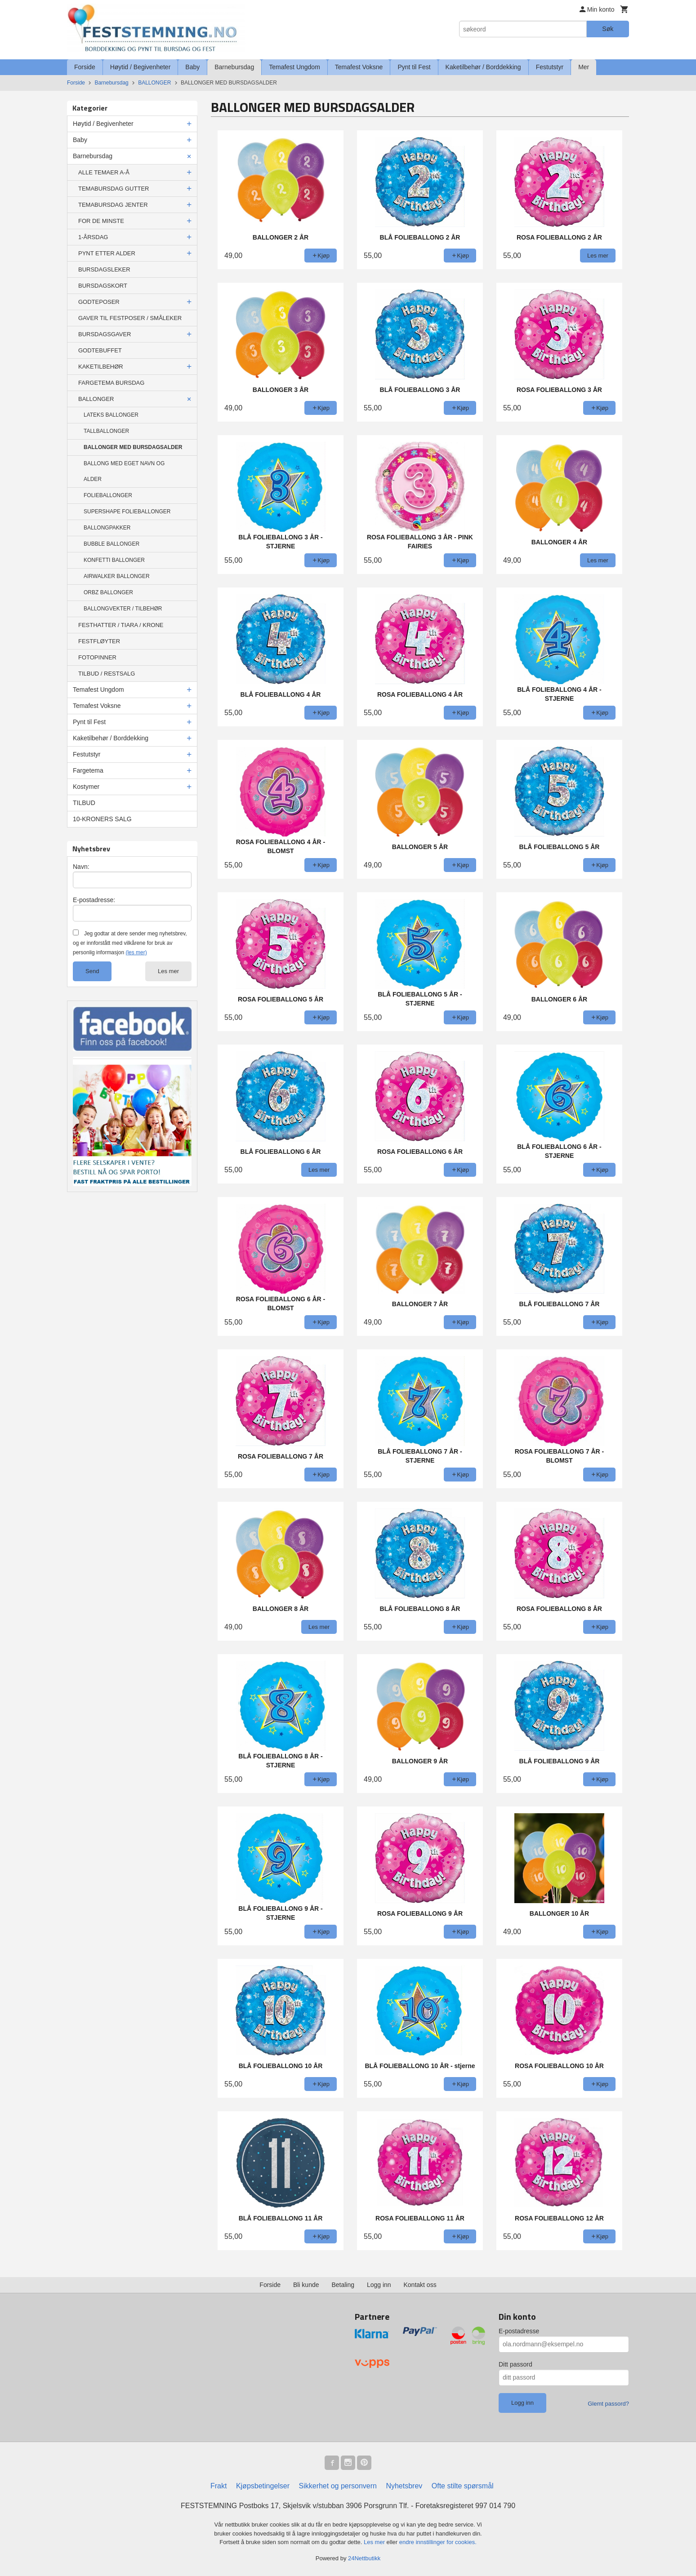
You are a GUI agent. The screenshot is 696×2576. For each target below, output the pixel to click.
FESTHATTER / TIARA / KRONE (121, 625)
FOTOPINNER (97, 657)
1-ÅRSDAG (93, 237)
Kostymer (86, 786)
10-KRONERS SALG (102, 819)
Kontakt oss (420, 2284)
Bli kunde (306, 2284)
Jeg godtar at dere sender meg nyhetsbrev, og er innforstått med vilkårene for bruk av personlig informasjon (130, 943)
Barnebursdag (234, 67)
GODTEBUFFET (100, 350)
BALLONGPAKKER (107, 528)
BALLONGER (96, 399)
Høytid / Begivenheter (140, 67)
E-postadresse (519, 2331)
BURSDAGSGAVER (104, 334)
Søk (607, 28)
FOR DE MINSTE (101, 221)
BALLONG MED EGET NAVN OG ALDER (124, 471)
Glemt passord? (608, 2403)
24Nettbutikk (364, 2558)
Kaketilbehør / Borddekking (483, 67)
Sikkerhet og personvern (338, 2486)
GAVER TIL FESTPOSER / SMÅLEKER (130, 318)
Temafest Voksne (359, 67)
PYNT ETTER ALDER (106, 253)
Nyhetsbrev (404, 2486)
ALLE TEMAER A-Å (103, 172)
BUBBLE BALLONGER (111, 544)
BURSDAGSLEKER (104, 269)
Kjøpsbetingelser (263, 2486)
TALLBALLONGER (106, 431)
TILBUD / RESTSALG (106, 673)
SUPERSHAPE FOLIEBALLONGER (127, 511)
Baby (192, 67)
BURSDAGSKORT (102, 285)
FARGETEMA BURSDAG (111, 382)
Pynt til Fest (413, 67)
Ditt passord (515, 2364)
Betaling (342, 2284)
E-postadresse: (94, 899)
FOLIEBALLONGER (108, 495)
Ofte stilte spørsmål (463, 2486)
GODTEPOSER (99, 301)
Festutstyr (549, 67)
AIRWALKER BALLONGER (117, 576)
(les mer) (136, 952)
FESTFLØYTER (99, 641)
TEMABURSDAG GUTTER (113, 188)
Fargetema (88, 770)
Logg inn (379, 2284)
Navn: (81, 866)
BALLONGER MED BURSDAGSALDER (133, 447)
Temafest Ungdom (294, 67)
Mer (583, 67)
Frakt (218, 2486)
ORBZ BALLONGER (108, 592)
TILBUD (84, 802)
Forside (84, 67)
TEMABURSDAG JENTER (113, 204)
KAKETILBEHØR (100, 366)
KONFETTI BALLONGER (114, 560)
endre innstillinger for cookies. (438, 2542)
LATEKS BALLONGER (111, 415)
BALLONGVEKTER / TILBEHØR (123, 608)
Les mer (168, 971)
